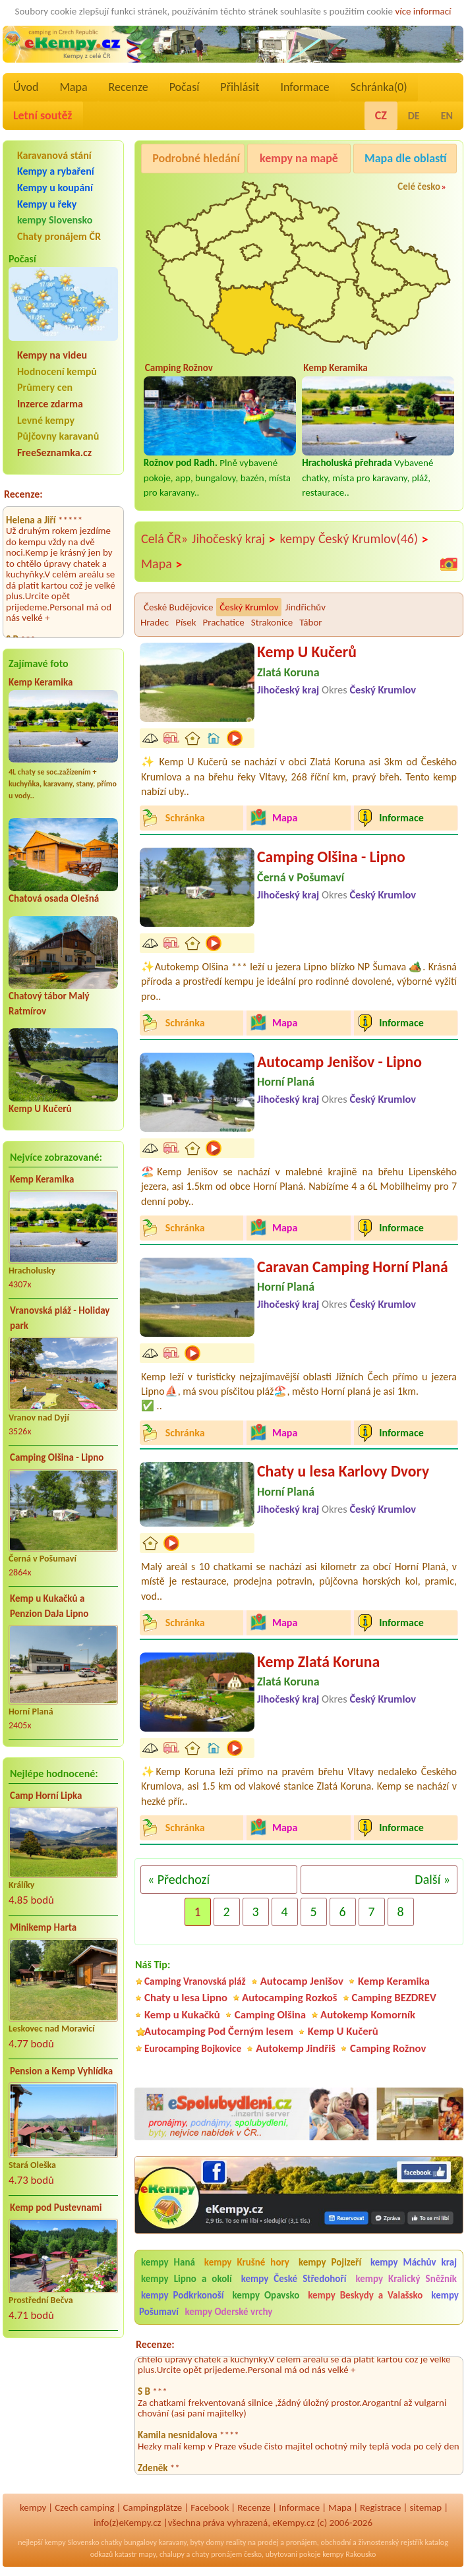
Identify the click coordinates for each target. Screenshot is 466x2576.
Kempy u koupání (55, 187)
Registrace (380, 2507)
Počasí (184, 87)
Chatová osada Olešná (54, 898)
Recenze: (23, 494)
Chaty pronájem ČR (59, 236)
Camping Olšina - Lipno (56, 1457)
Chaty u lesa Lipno (185, 1998)
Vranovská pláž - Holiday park (59, 1318)
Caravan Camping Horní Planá (352, 1266)
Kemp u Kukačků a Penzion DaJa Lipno (49, 1606)
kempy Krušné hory (246, 2262)
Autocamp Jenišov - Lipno (339, 1061)
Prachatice (223, 622)
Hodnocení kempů (57, 371)
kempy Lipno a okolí (186, 2279)
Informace (304, 87)
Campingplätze (152, 2507)
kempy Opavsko (265, 2295)
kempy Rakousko (349, 2554)
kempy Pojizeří (330, 2262)
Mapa (73, 87)
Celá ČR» (164, 538)
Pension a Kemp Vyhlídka (61, 2071)
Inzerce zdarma (50, 403)
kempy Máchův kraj (413, 2262)
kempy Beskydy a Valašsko (365, 2295)
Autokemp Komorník (367, 2015)
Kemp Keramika (41, 682)
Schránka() (379, 87)
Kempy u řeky (46, 204)
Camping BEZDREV (394, 1998)
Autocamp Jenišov (301, 1981)
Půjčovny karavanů (58, 436)
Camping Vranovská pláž (195, 1981)
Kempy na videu (52, 355)
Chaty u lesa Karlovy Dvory (343, 1470)
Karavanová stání (54, 155)
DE (414, 115)
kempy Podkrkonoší (182, 2295)
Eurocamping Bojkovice (192, 2048)
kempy (33, 2507)
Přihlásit (239, 87)
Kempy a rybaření (55, 171)
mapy (147, 2554)
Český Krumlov (248, 607)
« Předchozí (179, 1879)
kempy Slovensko (54, 220)
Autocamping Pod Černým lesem (218, 2031)
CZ (381, 115)
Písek (185, 622)
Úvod (25, 87)
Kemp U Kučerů (40, 1109)
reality (236, 2542)
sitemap (426, 2507)
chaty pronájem (217, 2554)
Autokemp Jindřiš (295, 2048)
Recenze (128, 87)
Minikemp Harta (43, 1927)
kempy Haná (168, 2262)
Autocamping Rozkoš (289, 1998)
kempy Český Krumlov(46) (354, 539)
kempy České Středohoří (294, 2279)
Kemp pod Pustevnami (56, 2207)
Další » (432, 1879)
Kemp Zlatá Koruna (318, 1661)
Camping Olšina (270, 2015)
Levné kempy (45, 420)
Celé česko (418, 186)
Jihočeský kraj (234, 539)
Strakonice (272, 622)
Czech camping (84, 2507)
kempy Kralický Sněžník (406, 2279)
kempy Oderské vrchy (228, 2312)
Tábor (310, 622)
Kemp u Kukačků (182, 2015)
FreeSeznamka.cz (54, 452)
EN (447, 115)
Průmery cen (45, 387)
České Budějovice (178, 607)
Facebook (209, 2507)
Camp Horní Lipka (46, 1795)
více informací (423, 11)
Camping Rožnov (388, 2048)
